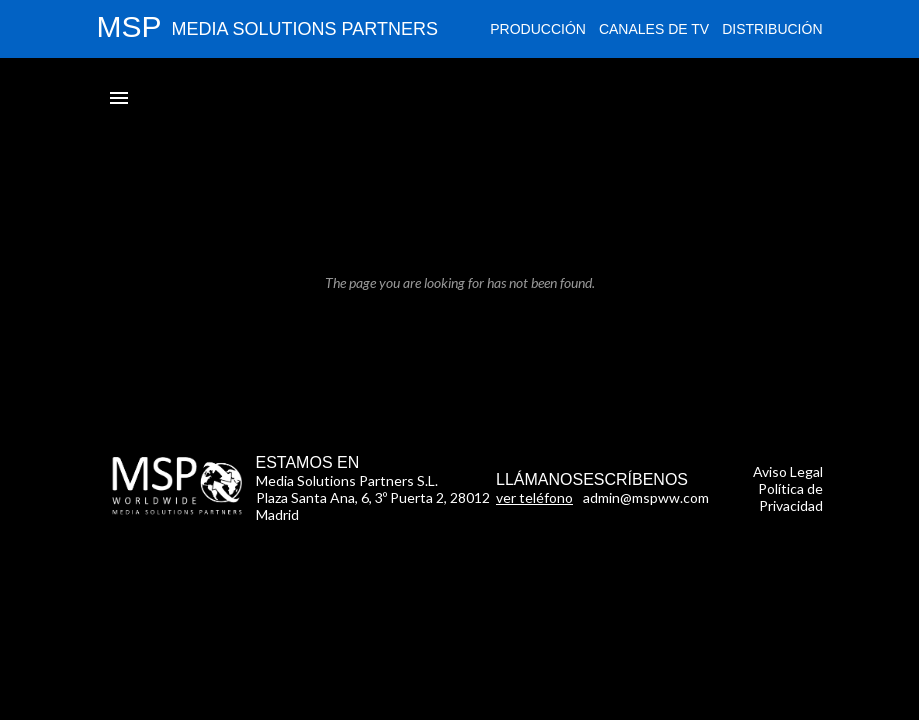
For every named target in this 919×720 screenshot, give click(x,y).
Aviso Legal (788, 471)
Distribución (772, 29)
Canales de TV (654, 29)
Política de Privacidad (790, 497)
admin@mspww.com (646, 497)
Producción (538, 29)
